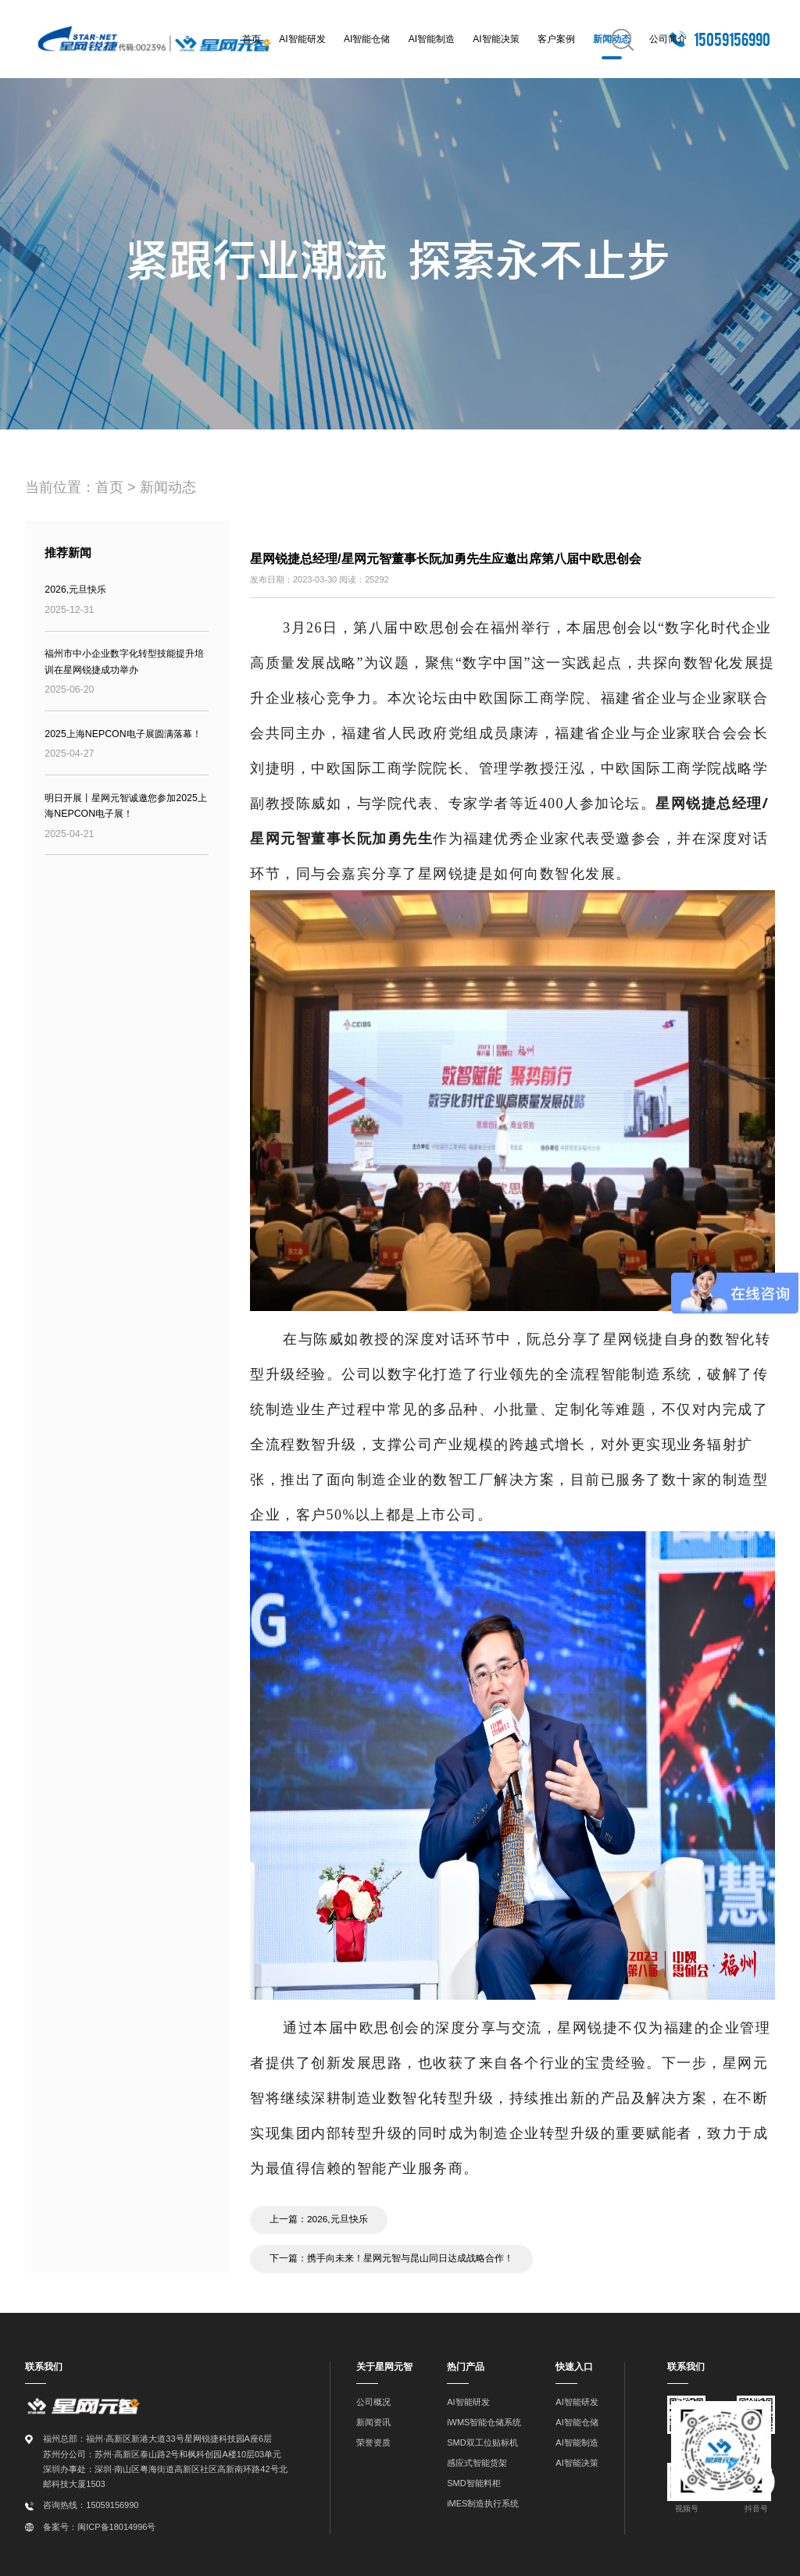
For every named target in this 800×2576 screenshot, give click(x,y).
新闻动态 (168, 487)
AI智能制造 (432, 39)
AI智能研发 (302, 39)
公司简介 (668, 39)
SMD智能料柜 (473, 2480)
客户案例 (556, 39)
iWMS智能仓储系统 (484, 2419)
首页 (251, 39)
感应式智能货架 (477, 2459)
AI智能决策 (496, 39)
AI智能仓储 (367, 39)
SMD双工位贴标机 (482, 2439)
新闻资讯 (373, 2419)
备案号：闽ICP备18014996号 (99, 2523)
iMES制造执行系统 (483, 2500)
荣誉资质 (373, 2439)
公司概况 (373, 2398)
